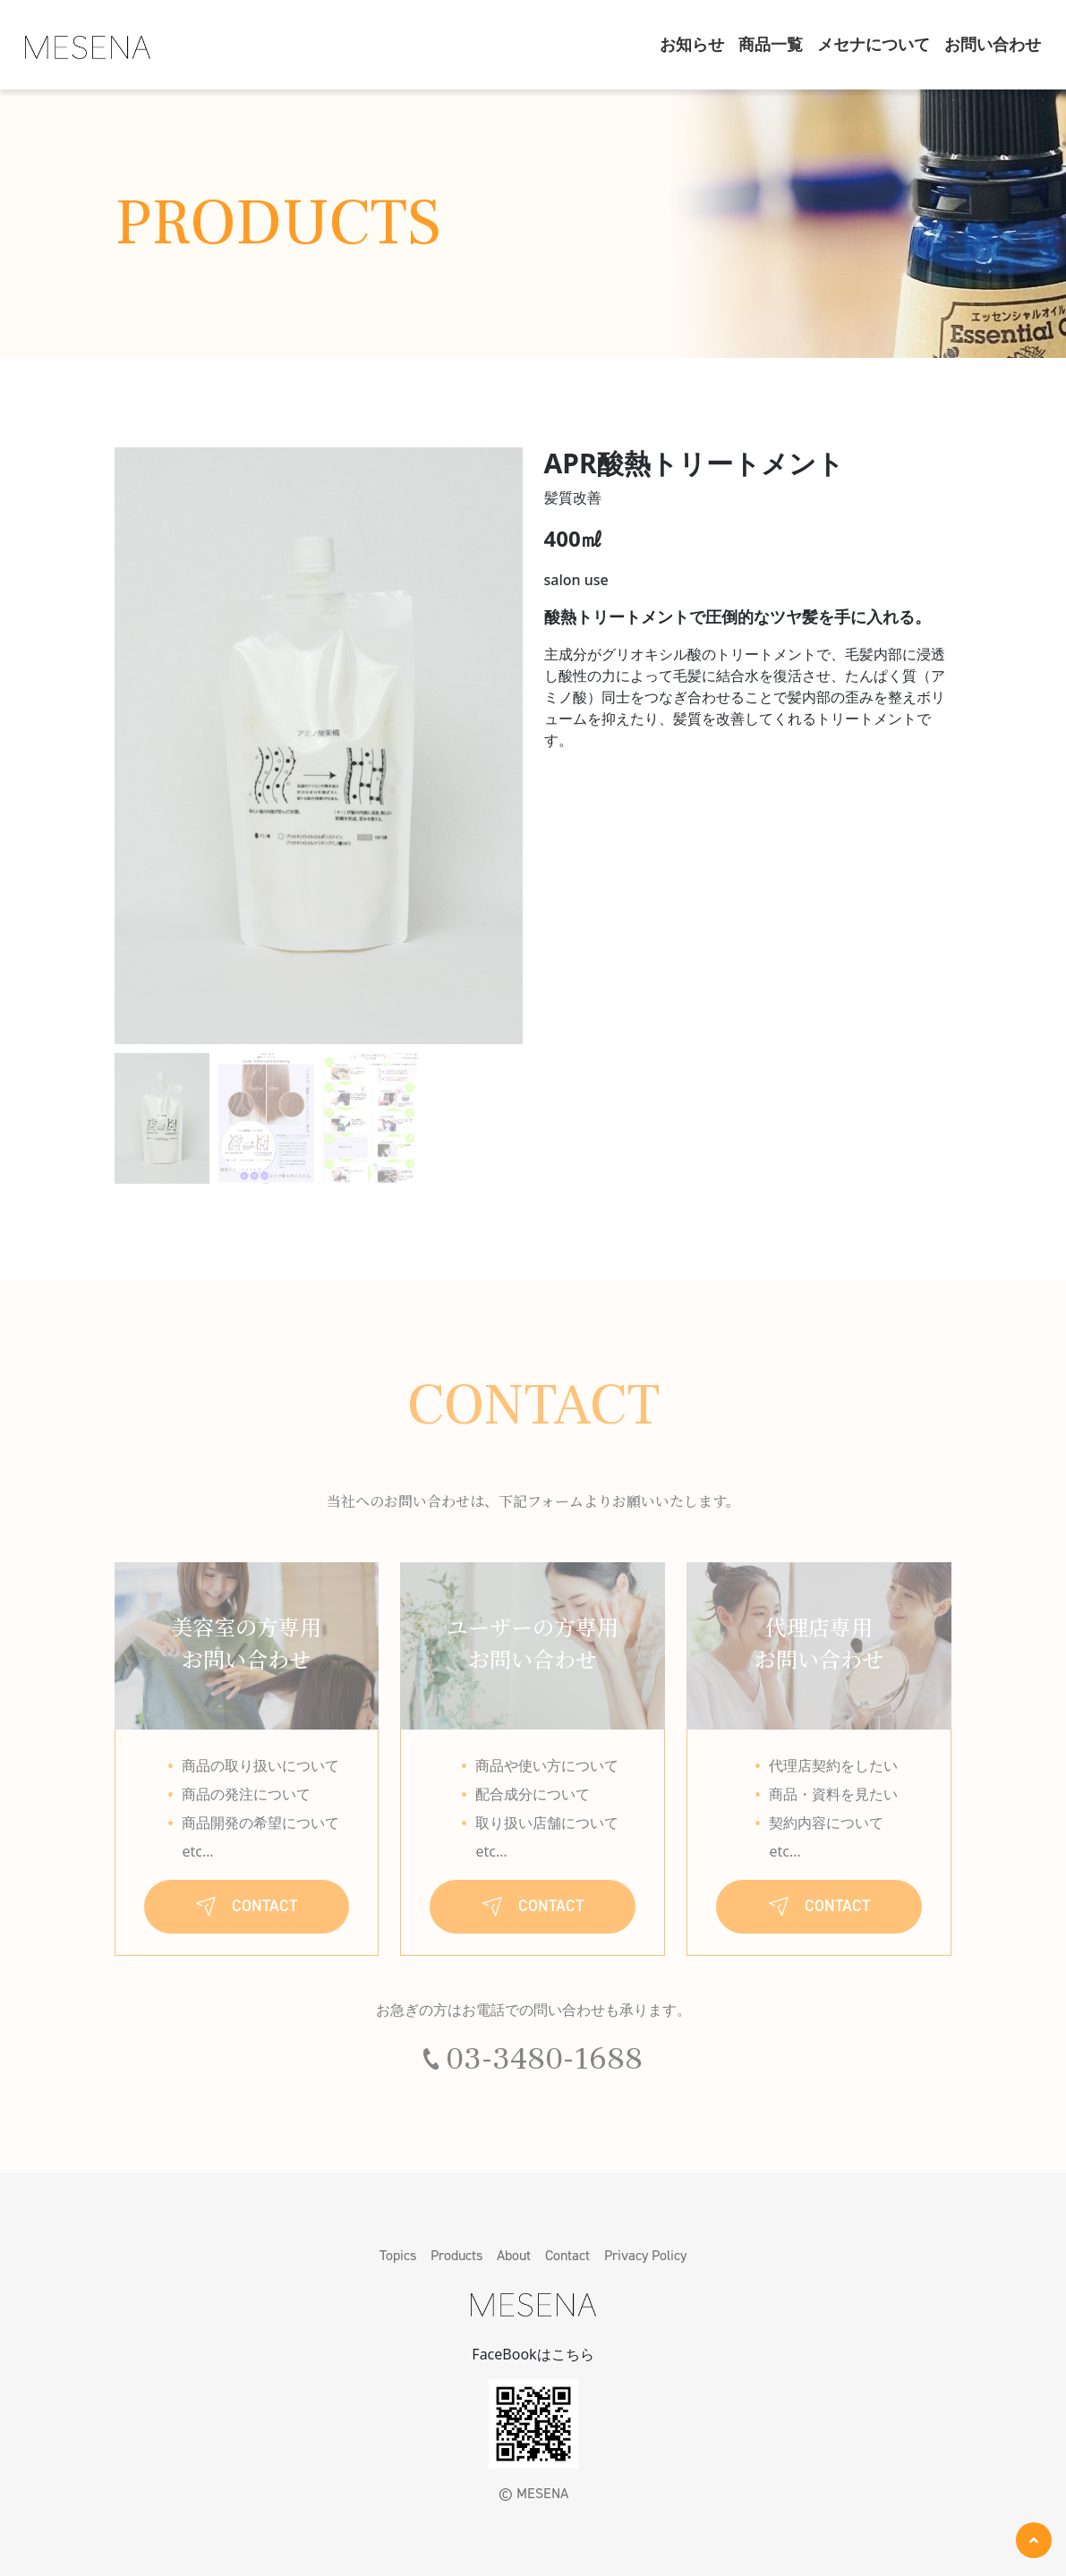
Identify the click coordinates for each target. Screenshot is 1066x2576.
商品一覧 (770, 44)
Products (456, 2255)
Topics (397, 2255)
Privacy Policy (645, 2255)
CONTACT (246, 1906)
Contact (567, 2255)
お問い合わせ (992, 44)
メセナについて (873, 44)
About (514, 2255)
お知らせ (692, 44)
